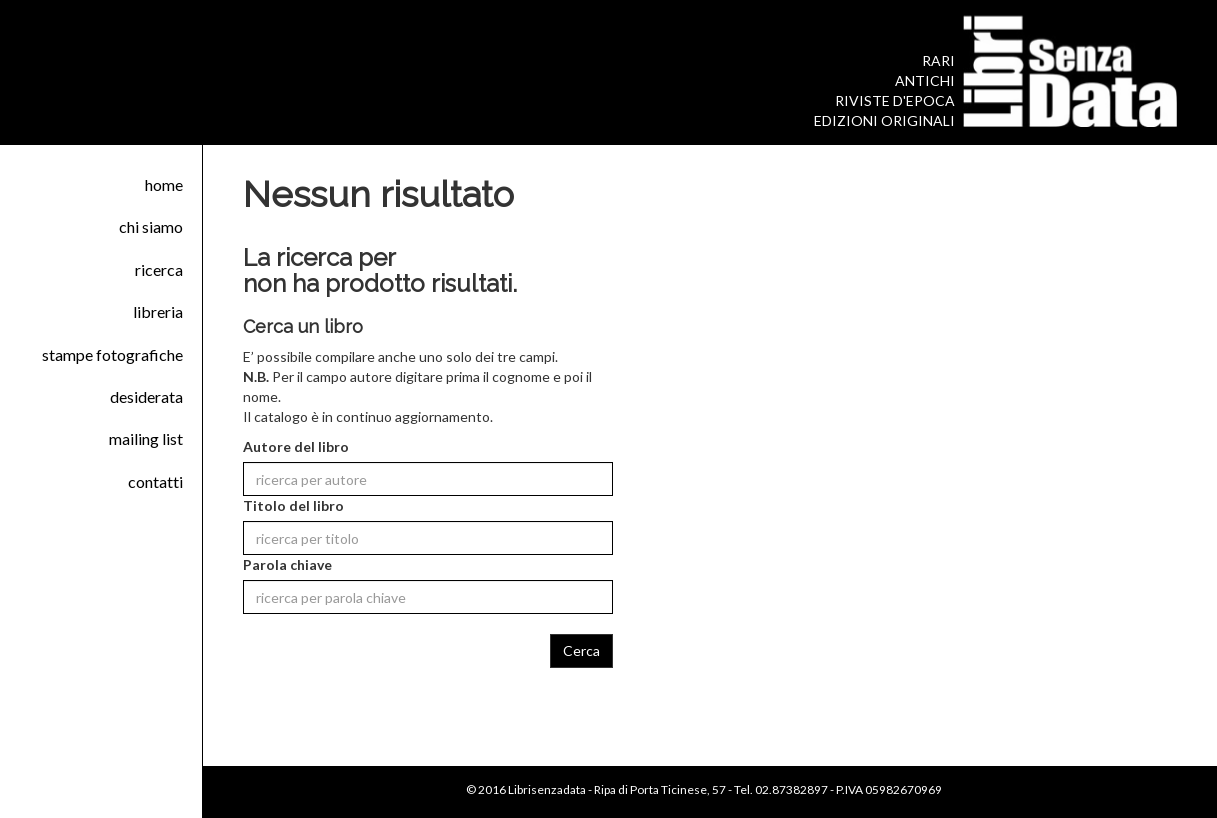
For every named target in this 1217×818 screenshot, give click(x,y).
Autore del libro (296, 446)
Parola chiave (287, 564)
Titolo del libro (293, 505)
